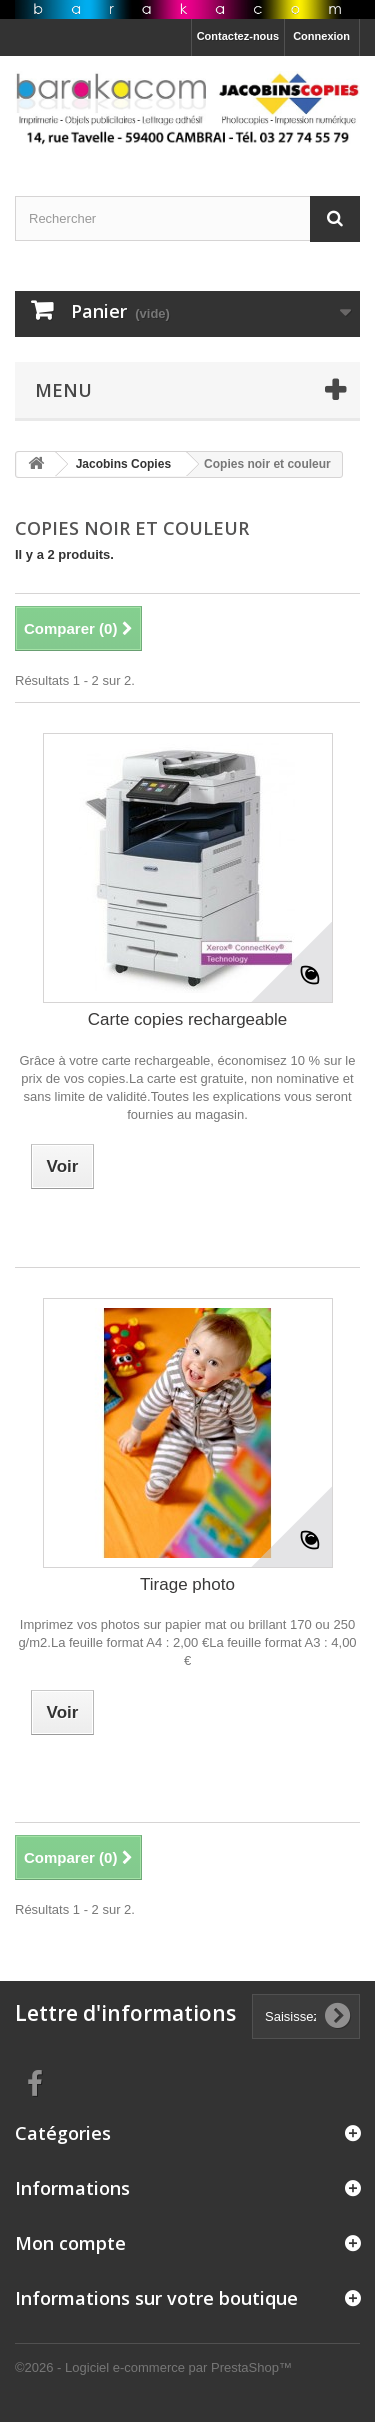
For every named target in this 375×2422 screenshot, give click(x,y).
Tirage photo (187, 1584)
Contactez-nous (238, 36)
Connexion (321, 36)
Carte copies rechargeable (187, 1019)
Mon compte (70, 2243)
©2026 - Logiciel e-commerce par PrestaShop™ (153, 2367)
